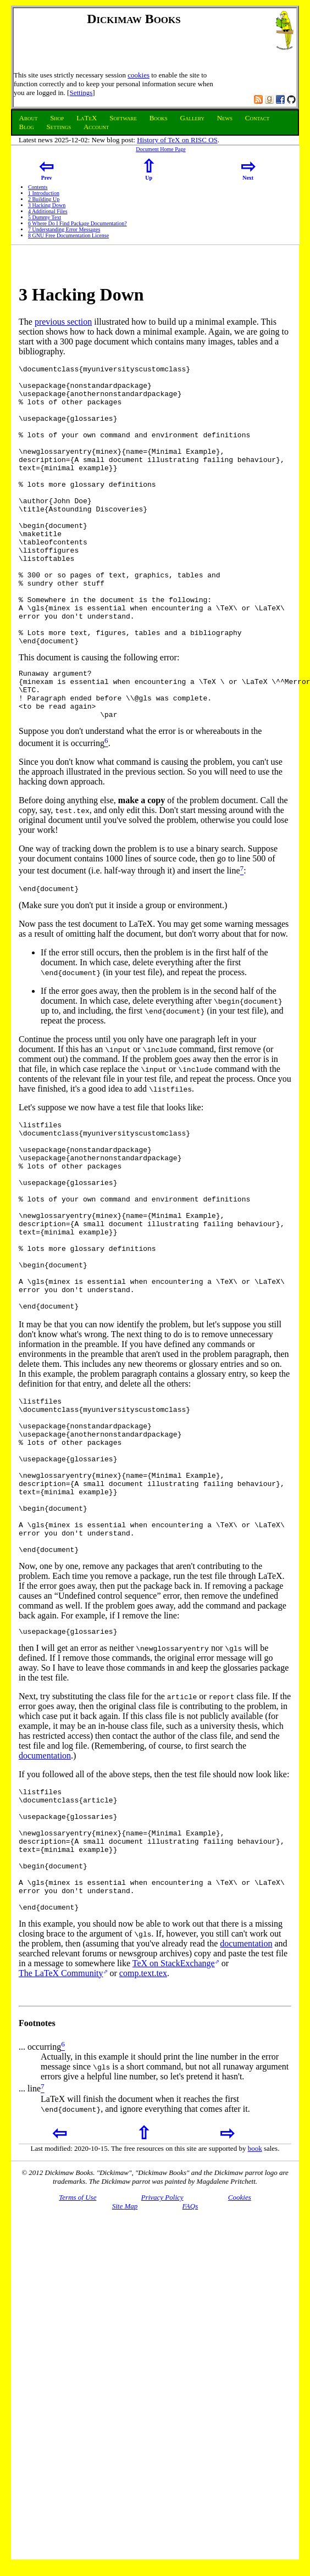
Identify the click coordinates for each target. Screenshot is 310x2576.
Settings (80, 92)
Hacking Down (46, 205)
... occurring (40, 2210)
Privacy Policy (162, 2360)
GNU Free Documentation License (68, 235)
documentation (45, 1894)
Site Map (125, 2369)
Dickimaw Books (134, 19)
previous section (63, 321)
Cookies (239, 2360)
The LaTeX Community (61, 2136)
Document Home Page (161, 149)
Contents (38, 187)
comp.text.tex (143, 2136)
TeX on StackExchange (173, 2126)
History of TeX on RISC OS (177, 140)
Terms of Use (77, 2360)
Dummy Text (44, 217)
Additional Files (48, 211)
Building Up (43, 199)
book (255, 2311)
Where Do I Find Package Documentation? (77, 223)
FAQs (190, 2369)
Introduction (43, 193)
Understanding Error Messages (64, 229)
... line (30, 2252)
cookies (139, 75)
